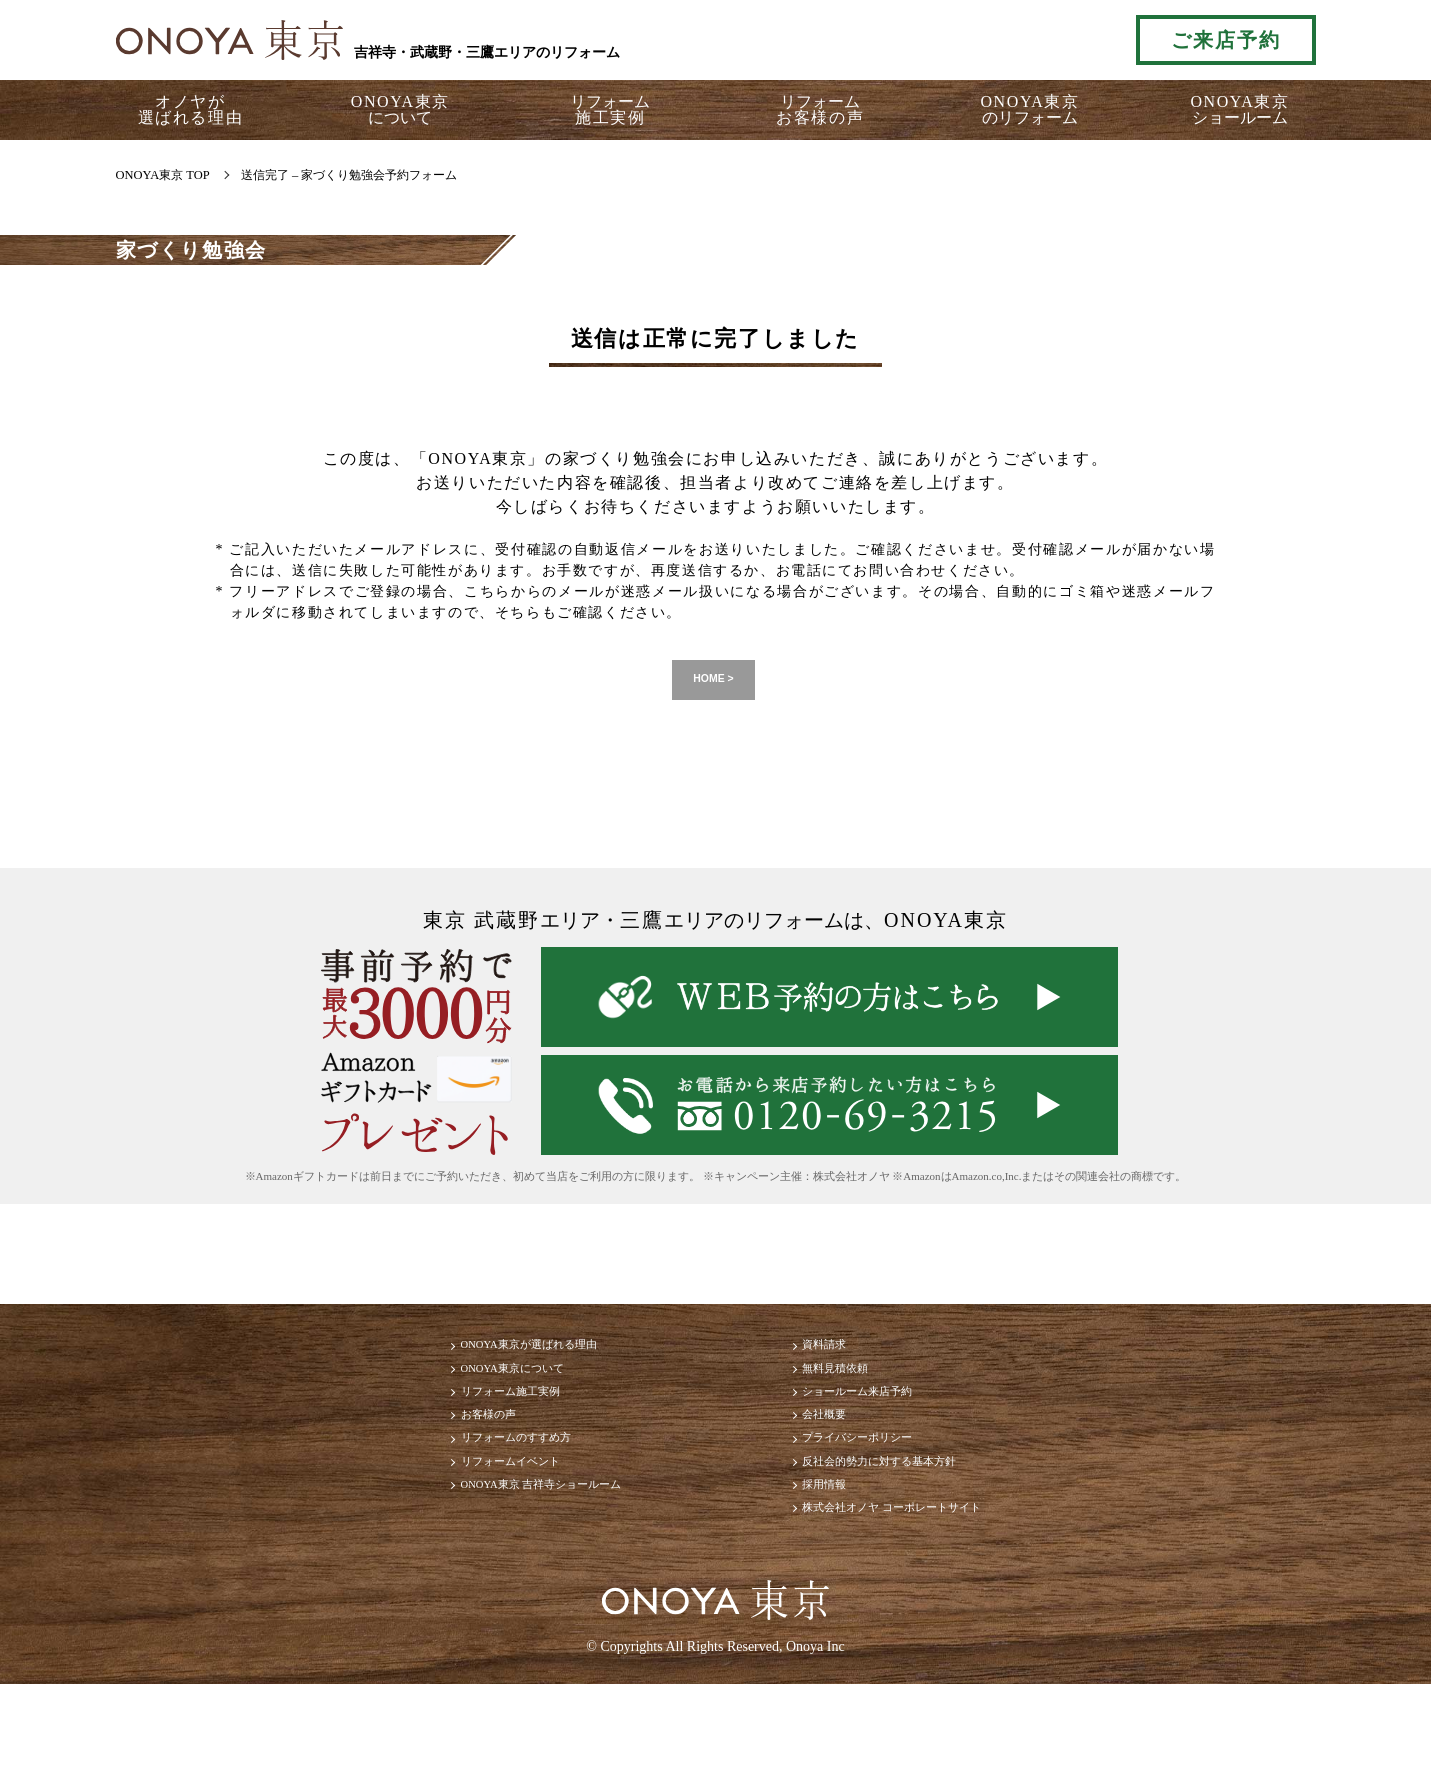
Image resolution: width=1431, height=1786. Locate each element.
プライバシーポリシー (888, 1499)
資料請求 (840, 1358)
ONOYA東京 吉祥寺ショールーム (498, 1569)
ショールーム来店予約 (888, 1428)
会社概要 (840, 1463)
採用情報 (840, 1569)
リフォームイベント (452, 1534)
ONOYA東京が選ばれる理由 (480, 1358)
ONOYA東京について (456, 1393)
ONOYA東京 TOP (163, 175)
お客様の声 (420, 1463)
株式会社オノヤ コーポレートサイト (938, 1604)
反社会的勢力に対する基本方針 (920, 1534)
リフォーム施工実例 (452, 1428)
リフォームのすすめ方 (460, 1499)
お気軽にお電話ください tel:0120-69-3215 (1029, 40)
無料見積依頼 (856, 1393)
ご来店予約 (1226, 40)
